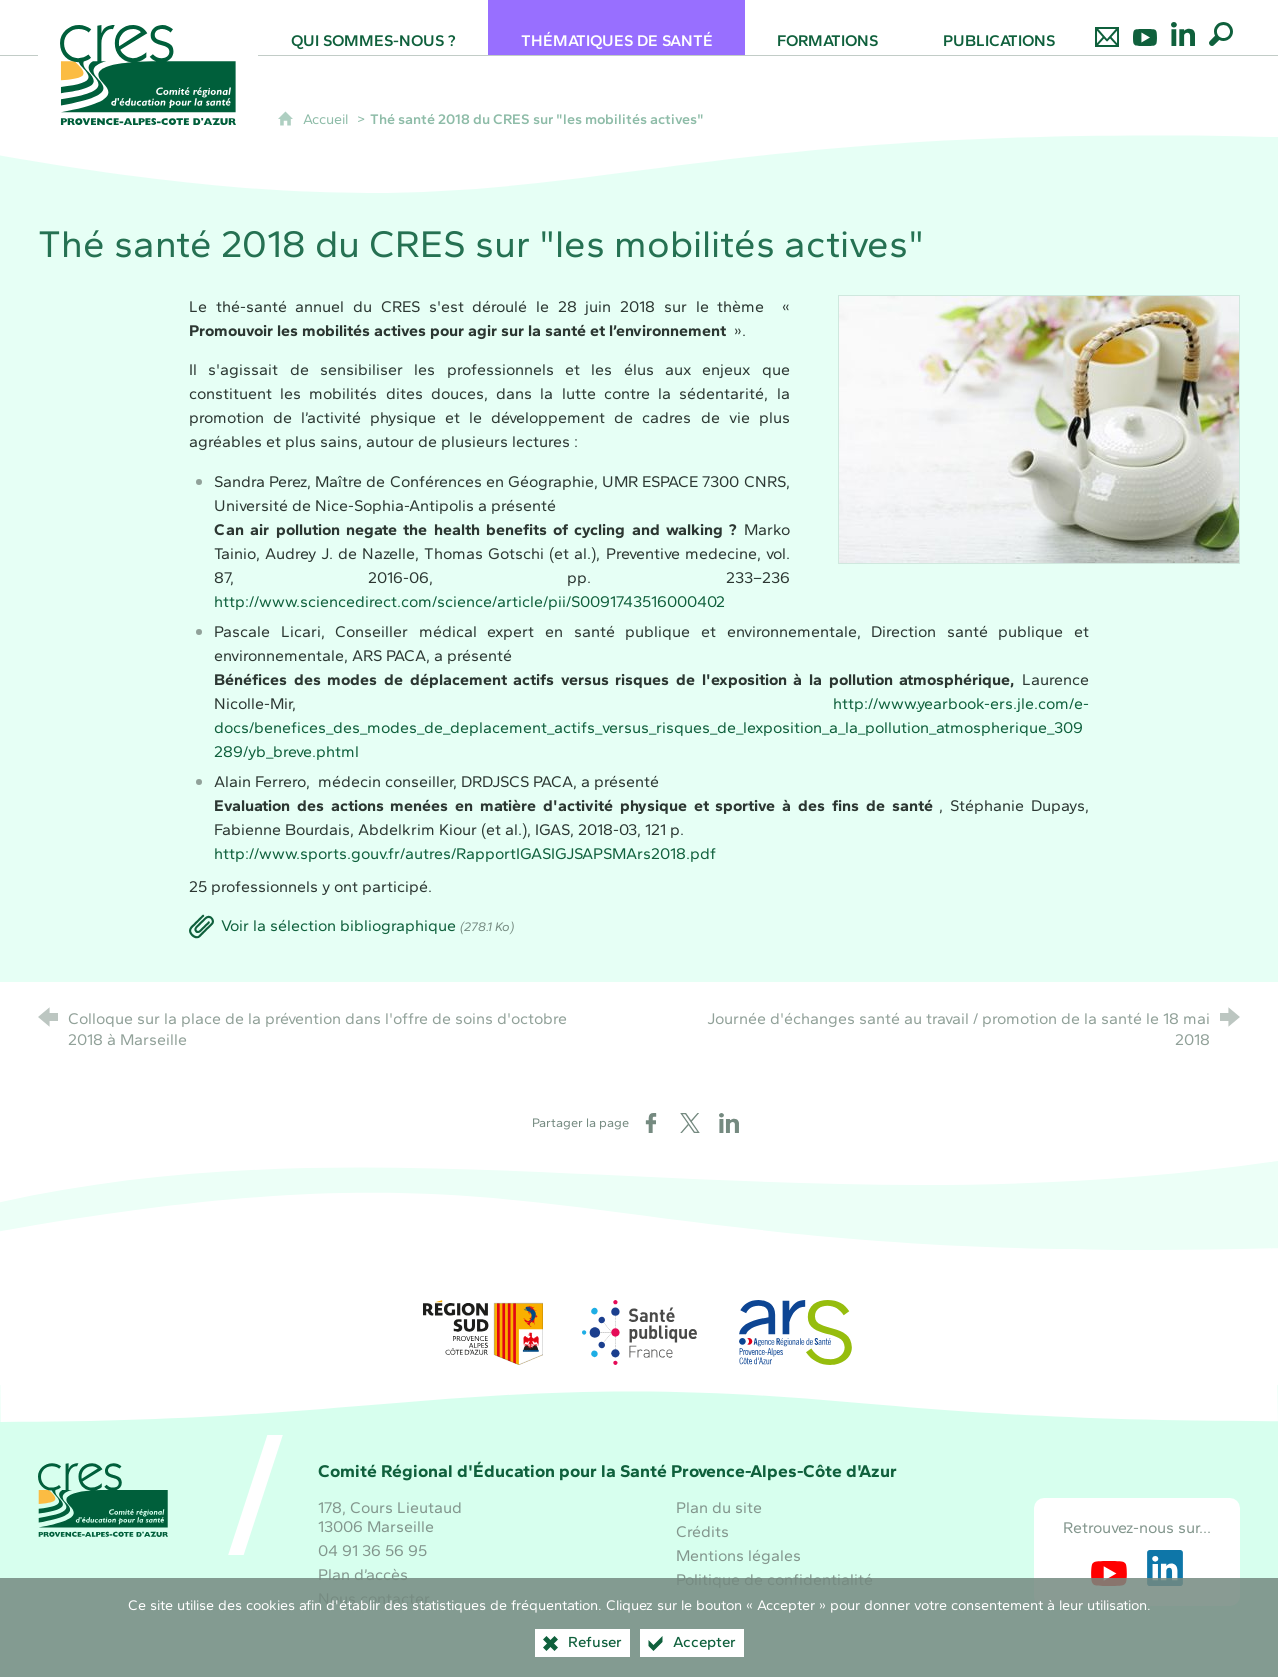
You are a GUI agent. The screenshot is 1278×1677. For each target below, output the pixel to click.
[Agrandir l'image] (1039, 428)
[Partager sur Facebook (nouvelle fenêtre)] (651, 1123)
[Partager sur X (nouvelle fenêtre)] (690, 1123)
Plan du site (719, 1507)
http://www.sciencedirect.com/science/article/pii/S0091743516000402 (469, 601)
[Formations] (828, 27)
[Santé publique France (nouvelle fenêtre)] (639, 1332)
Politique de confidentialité (774, 1579)
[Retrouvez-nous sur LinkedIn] (1183, 27)
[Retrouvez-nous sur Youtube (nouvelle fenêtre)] (1109, 1568)
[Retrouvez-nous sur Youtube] (1145, 27)
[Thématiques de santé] (616, 27)
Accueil (327, 119)
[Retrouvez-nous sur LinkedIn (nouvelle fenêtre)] (1165, 1568)
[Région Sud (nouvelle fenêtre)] (483, 1332)
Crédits (702, 1531)
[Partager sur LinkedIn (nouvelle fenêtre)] (729, 1123)
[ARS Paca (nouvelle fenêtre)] (795, 1332)
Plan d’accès (363, 1574)
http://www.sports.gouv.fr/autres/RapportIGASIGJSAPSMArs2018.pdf (465, 853)
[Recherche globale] (1221, 27)
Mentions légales (738, 1555)
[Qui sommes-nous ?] (373, 27)
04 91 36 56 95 (372, 1550)
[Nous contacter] (1107, 27)
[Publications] (999, 27)
